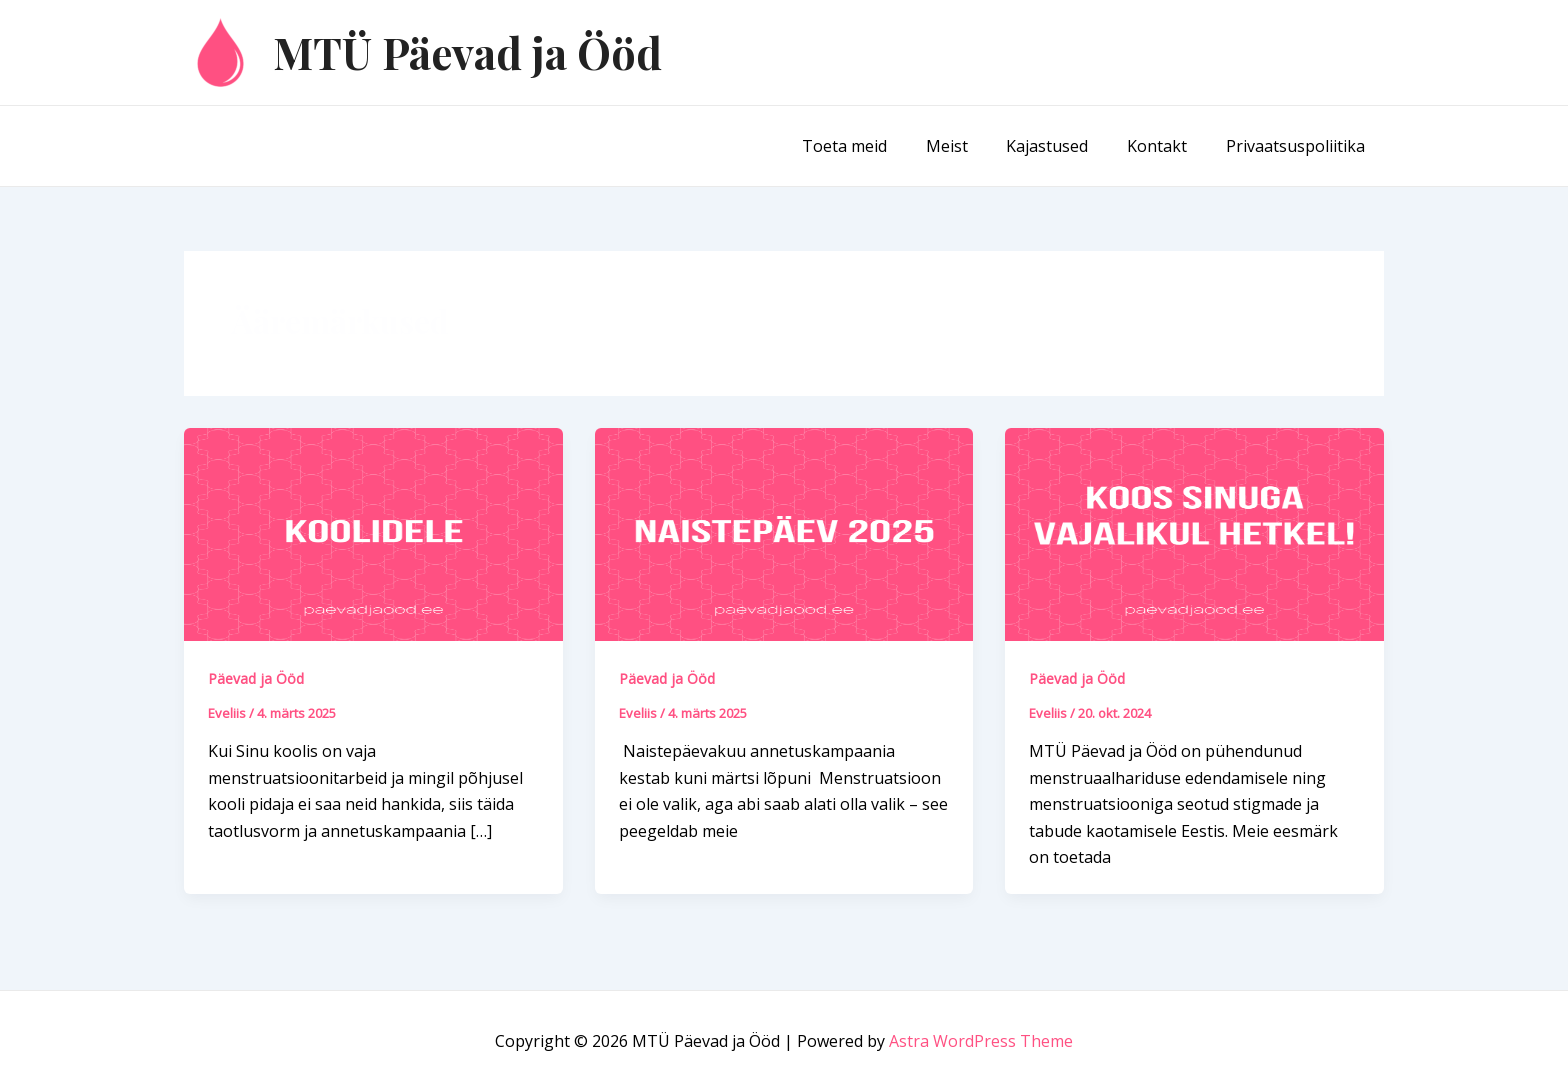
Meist (970, 146)
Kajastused (1064, 146)
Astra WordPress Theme (981, 1041)
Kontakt (1167, 146)
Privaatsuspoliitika (1298, 146)
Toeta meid (874, 146)
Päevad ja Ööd (256, 678)
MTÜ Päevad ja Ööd (467, 52)
